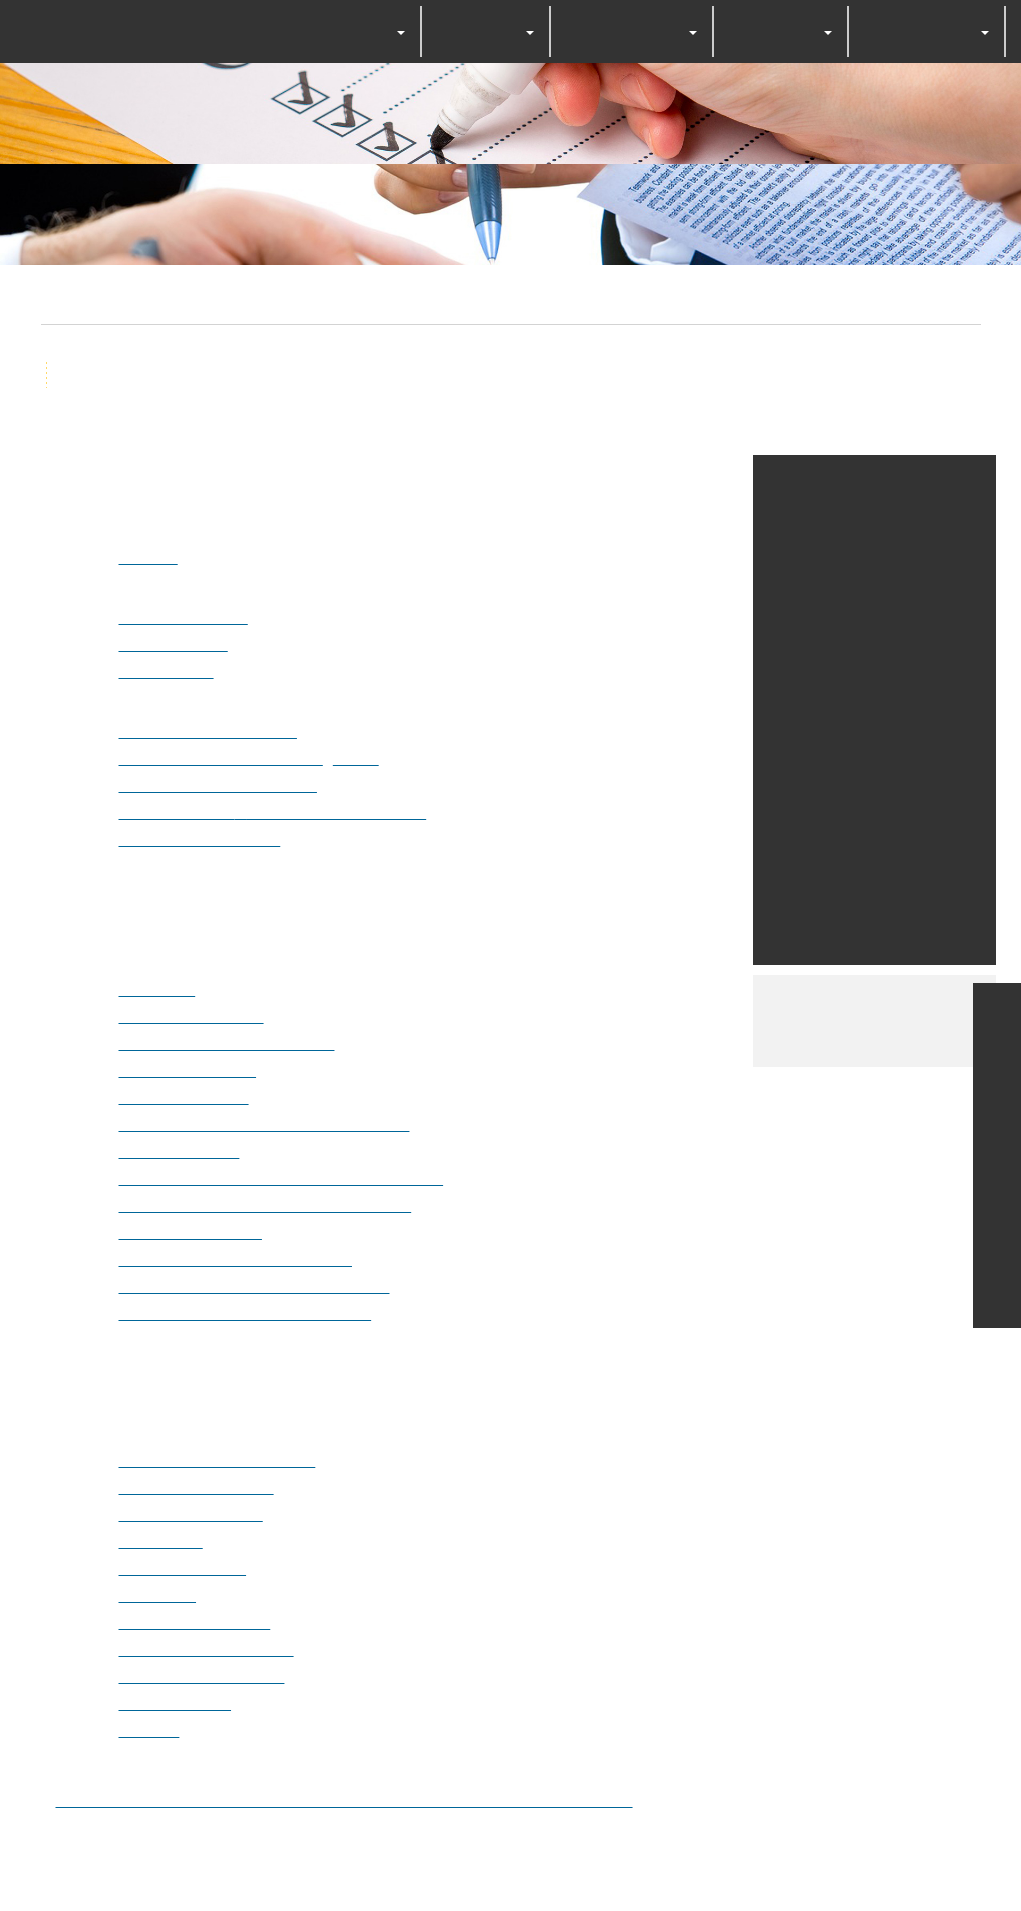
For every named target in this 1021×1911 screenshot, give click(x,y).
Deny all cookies (531, 1022)
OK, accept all (374, 1022)
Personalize (671, 1022)
